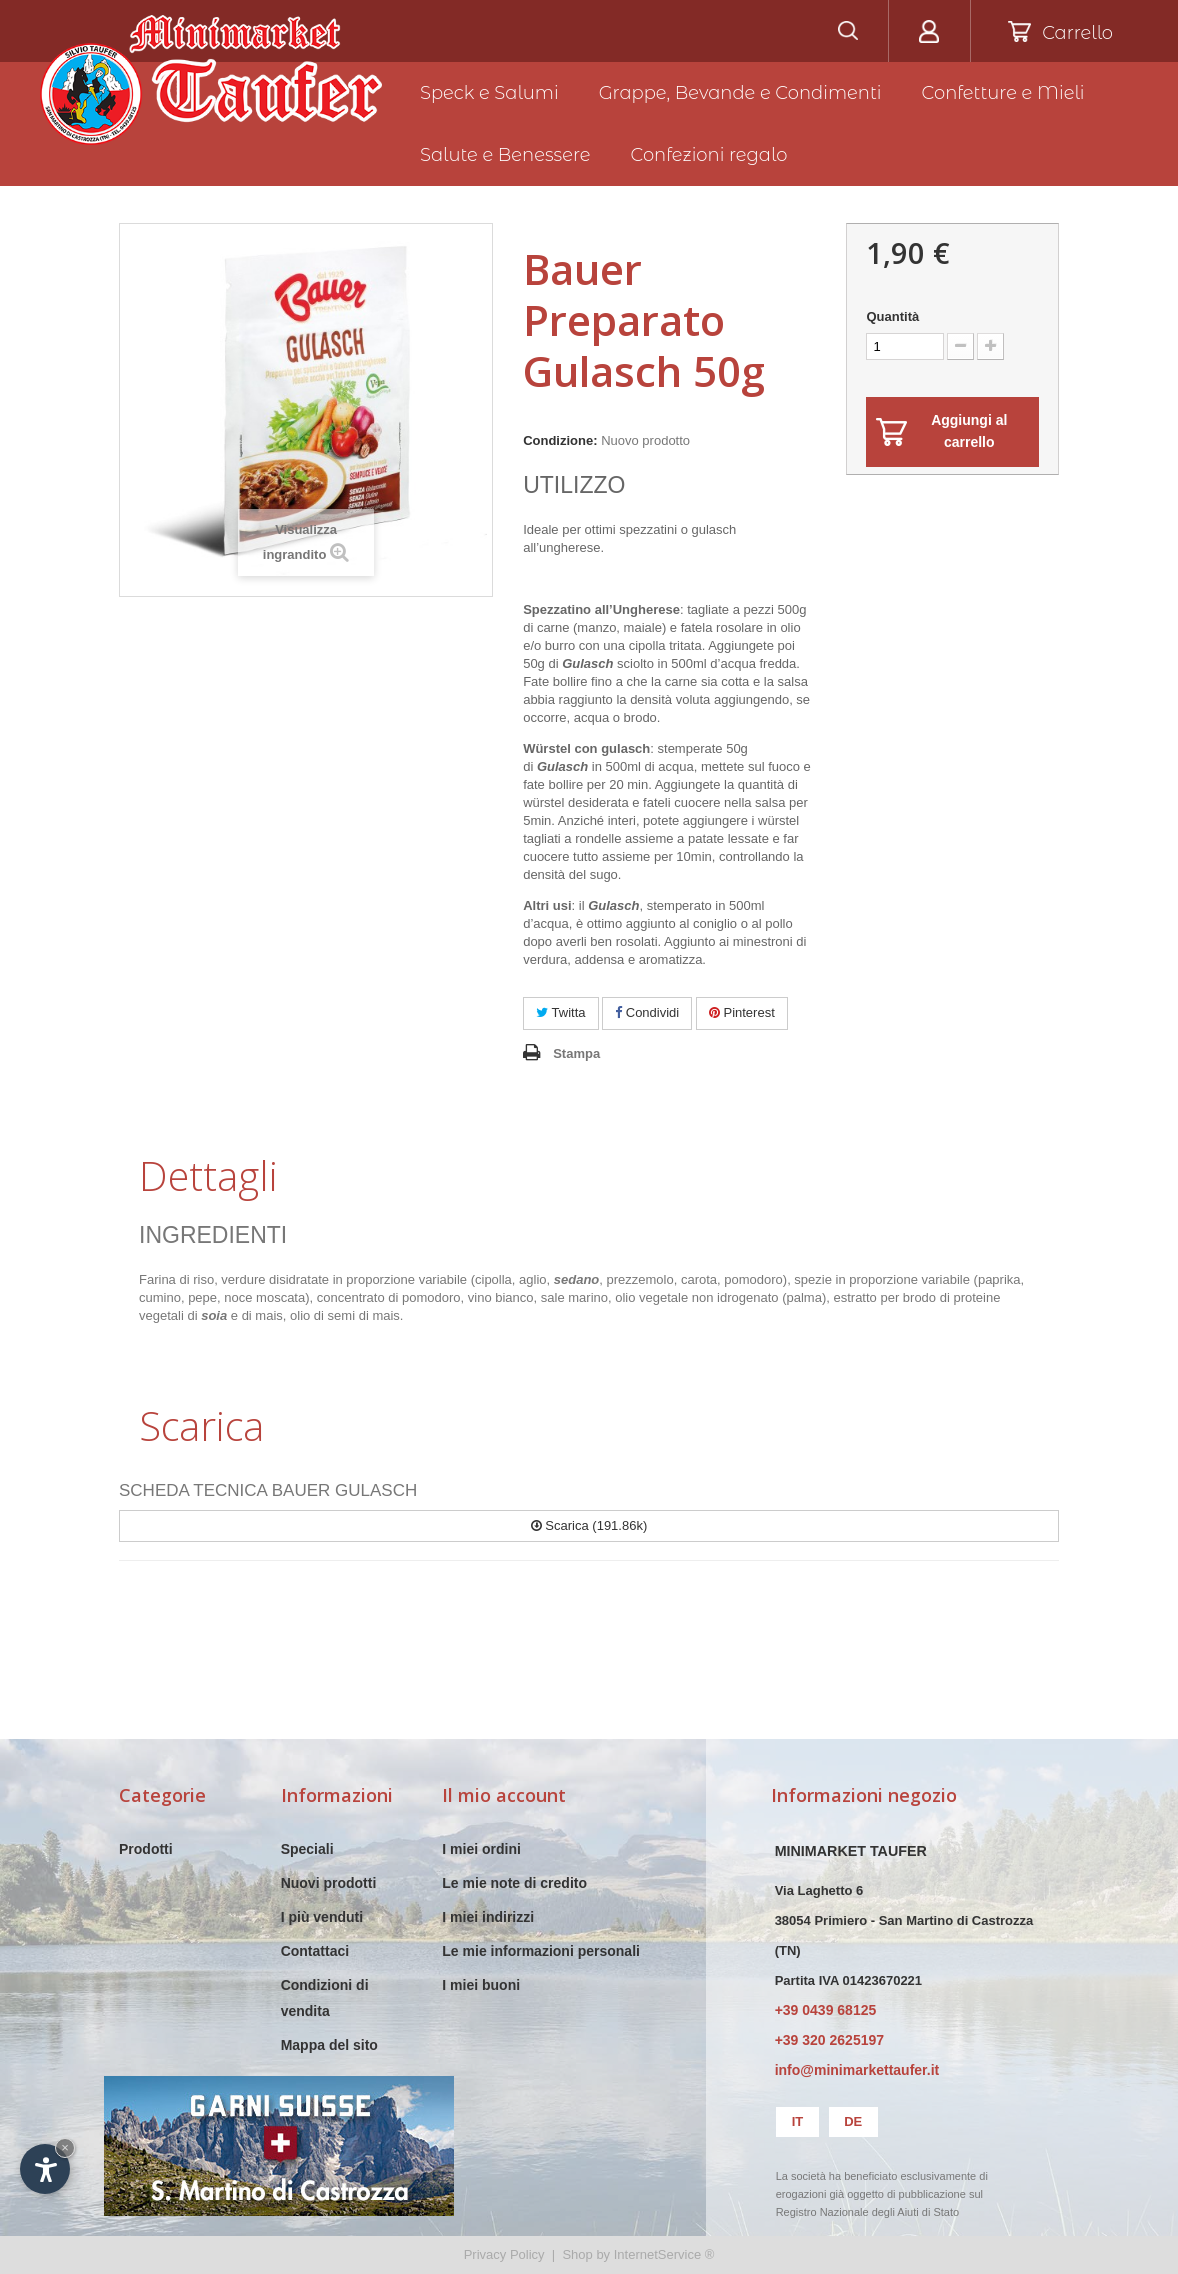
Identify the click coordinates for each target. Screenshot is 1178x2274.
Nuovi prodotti (329, 1883)
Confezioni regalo (709, 155)
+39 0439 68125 (826, 2010)
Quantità (892, 316)
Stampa (576, 1053)
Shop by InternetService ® (638, 2254)
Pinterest (742, 1012)
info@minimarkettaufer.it (857, 2070)
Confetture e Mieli (1003, 93)
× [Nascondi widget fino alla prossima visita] (65, 2147)
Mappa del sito (329, 2045)
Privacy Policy (504, 2254)
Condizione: (560, 440)
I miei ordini (481, 1849)
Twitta (560, 1012)
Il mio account (504, 1795)
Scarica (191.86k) (589, 1525)
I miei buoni (481, 1985)
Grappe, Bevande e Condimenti (740, 93)
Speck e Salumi (489, 93)
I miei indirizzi (488, 1917)
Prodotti (146, 1849)
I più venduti (322, 1917)
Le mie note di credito (514, 1883)
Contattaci (315, 1951)
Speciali (307, 1849)
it (798, 2121)
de (853, 2121)
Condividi (647, 1012)
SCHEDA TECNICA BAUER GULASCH (268, 1490)
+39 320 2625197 (829, 2040)
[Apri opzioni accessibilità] (45, 2169)
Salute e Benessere (505, 155)
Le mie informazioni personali (541, 1951)
